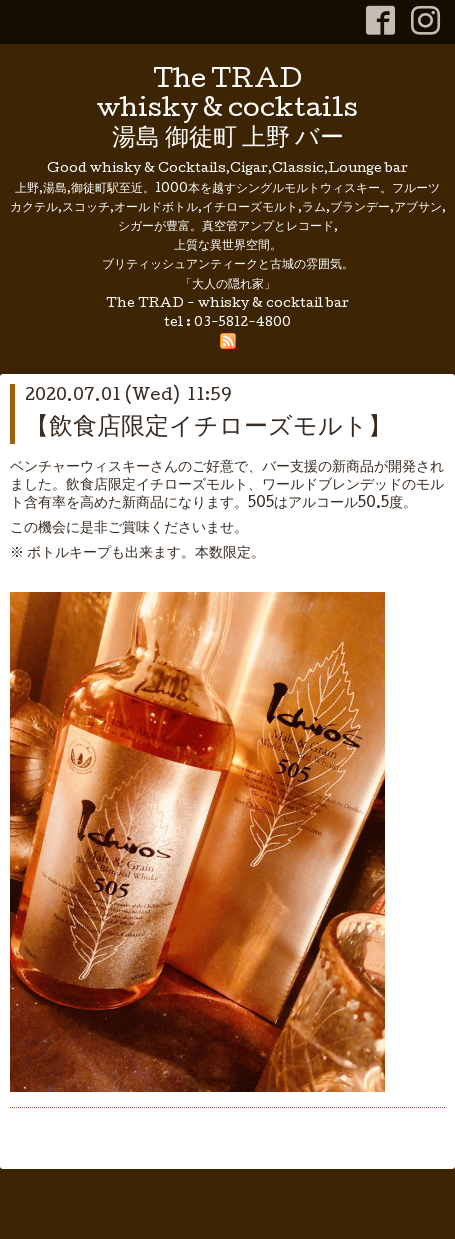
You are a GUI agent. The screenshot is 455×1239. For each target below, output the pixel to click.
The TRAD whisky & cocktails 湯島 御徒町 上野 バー (227, 110)
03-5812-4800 (242, 323)
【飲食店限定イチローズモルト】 (208, 428)
